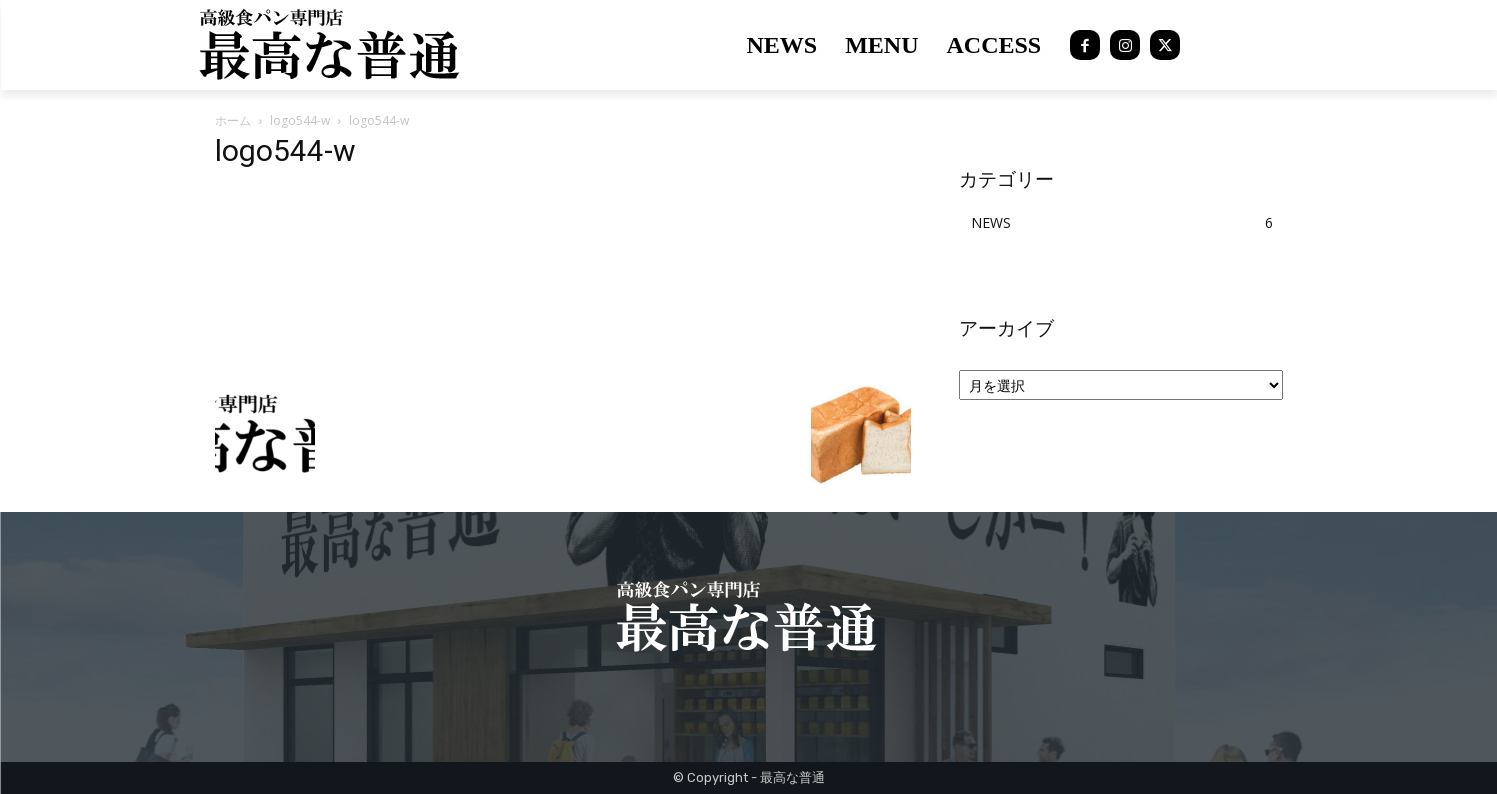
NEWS (991, 222)
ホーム (233, 120)
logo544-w (300, 120)
